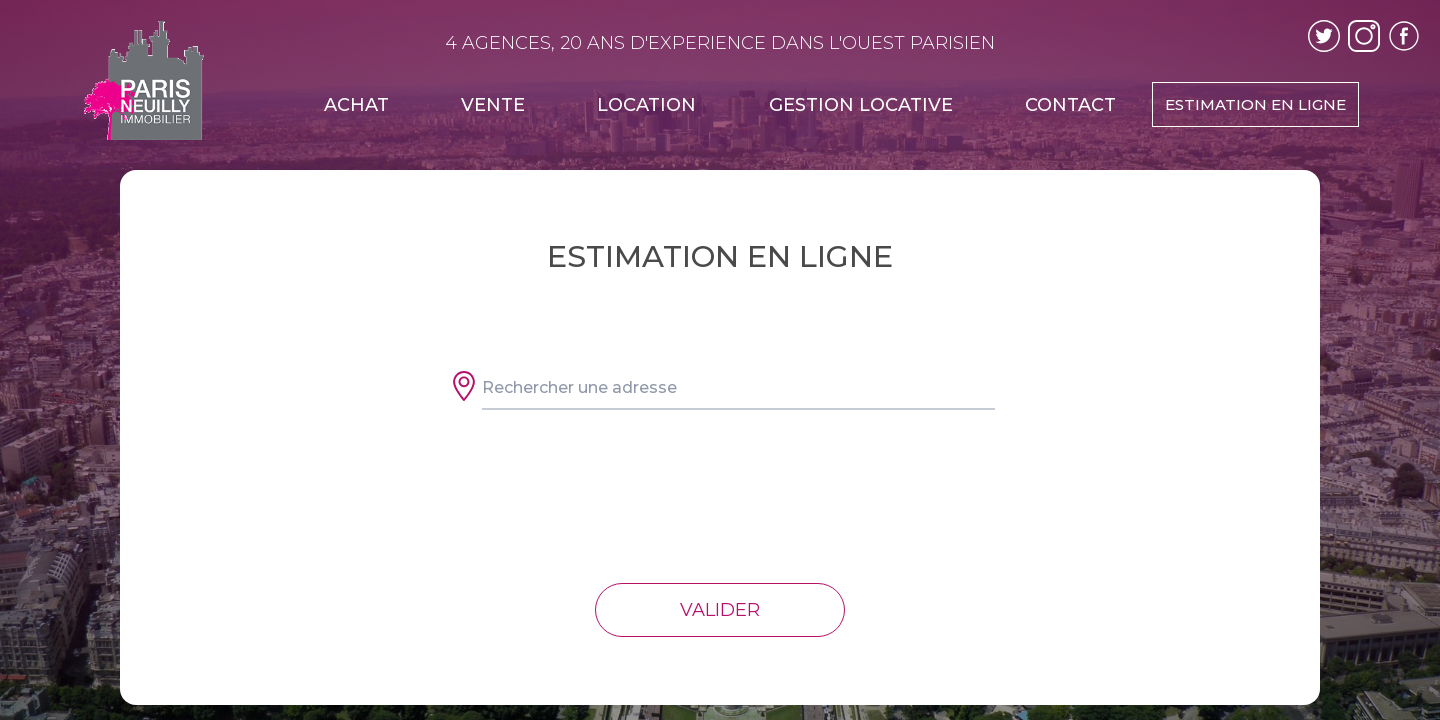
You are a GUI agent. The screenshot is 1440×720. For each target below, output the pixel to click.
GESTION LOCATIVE (861, 105)
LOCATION (646, 105)
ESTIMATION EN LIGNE (1255, 104)
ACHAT (356, 105)
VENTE (493, 105)
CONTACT (1070, 105)
